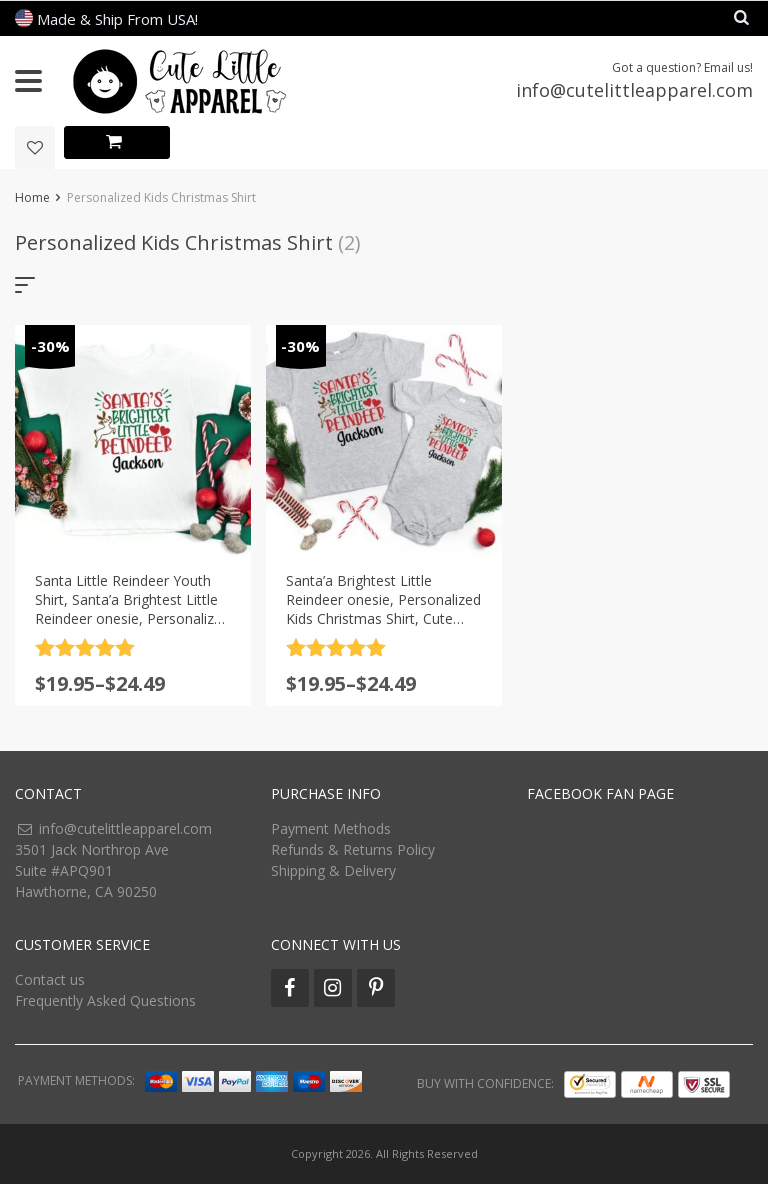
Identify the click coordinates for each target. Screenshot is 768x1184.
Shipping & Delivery (333, 870)
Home (32, 197)
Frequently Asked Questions (105, 1000)
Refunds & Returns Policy (353, 849)
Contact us (50, 979)
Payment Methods (331, 828)
